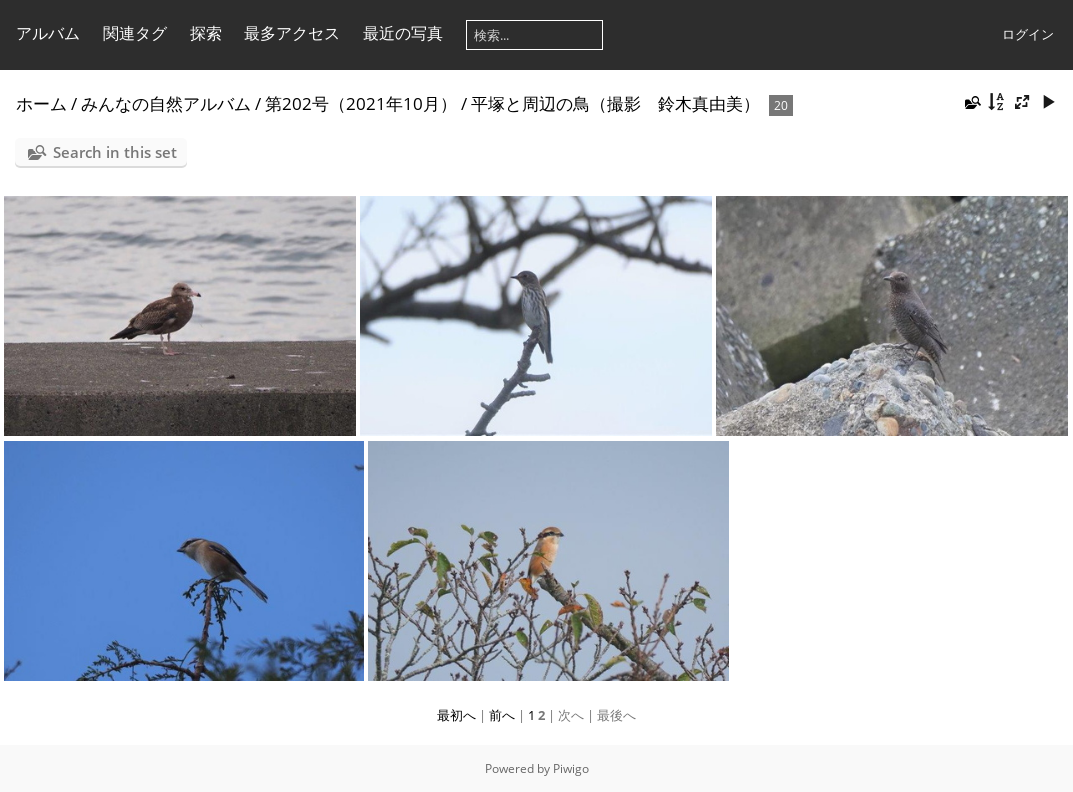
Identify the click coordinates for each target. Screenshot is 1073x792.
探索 (206, 33)
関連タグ (135, 33)
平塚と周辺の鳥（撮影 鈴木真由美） (615, 103)
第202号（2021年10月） (361, 103)
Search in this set (115, 152)
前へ (502, 715)
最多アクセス (292, 33)
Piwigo (571, 768)
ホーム (41, 103)
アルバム (48, 33)
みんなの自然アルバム (166, 103)
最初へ (456, 715)
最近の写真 (403, 33)
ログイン (1028, 34)
